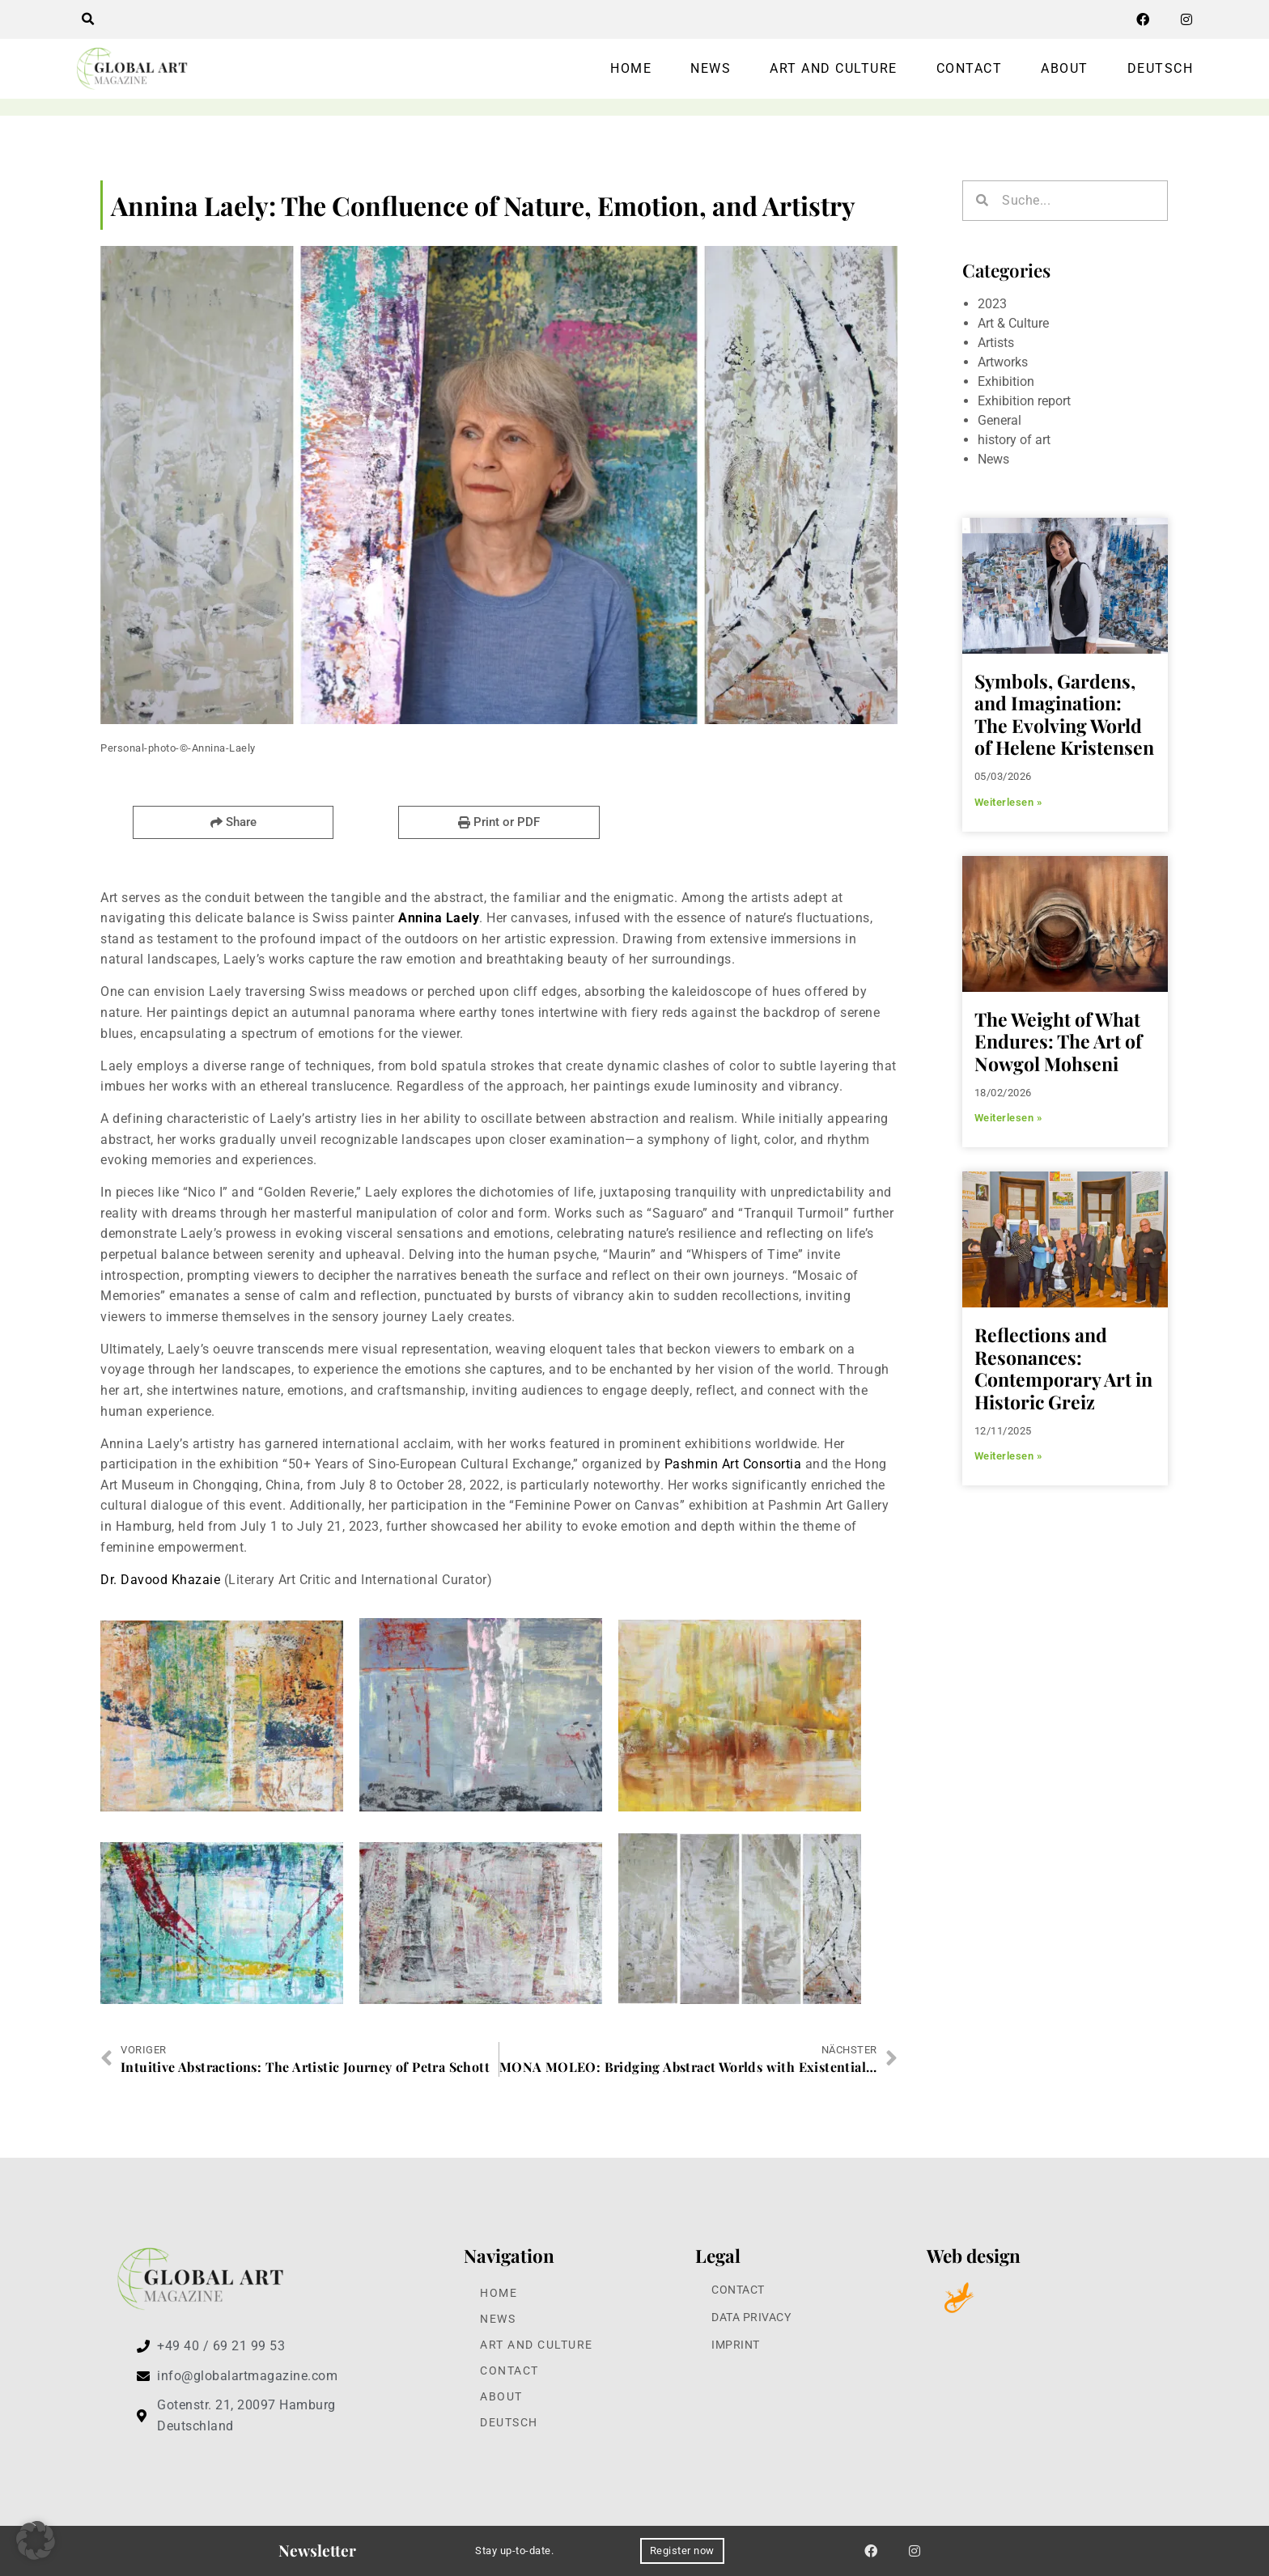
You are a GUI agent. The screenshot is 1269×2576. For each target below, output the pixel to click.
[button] (87, 19)
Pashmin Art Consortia (733, 1464)
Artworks (1003, 362)
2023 (992, 303)
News (710, 68)
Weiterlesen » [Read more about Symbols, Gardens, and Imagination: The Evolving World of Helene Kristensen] (1008, 802)
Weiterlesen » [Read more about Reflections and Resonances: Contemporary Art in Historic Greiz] (1008, 1456)
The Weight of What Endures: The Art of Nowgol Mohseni (1058, 1041)
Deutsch (1160, 68)
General (999, 420)
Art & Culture (1013, 323)
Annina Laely (438, 918)
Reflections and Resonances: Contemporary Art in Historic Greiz (1063, 1368)
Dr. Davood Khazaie (160, 1579)
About (1065, 68)
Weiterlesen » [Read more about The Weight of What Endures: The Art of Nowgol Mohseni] (1008, 1118)
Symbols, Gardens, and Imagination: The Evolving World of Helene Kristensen (1064, 714)
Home (630, 68)
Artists (996, 342)
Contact (969, 68)
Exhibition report (1024, 401)
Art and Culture (834, 68)
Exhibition (1006, 381)
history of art (1014, 439)
